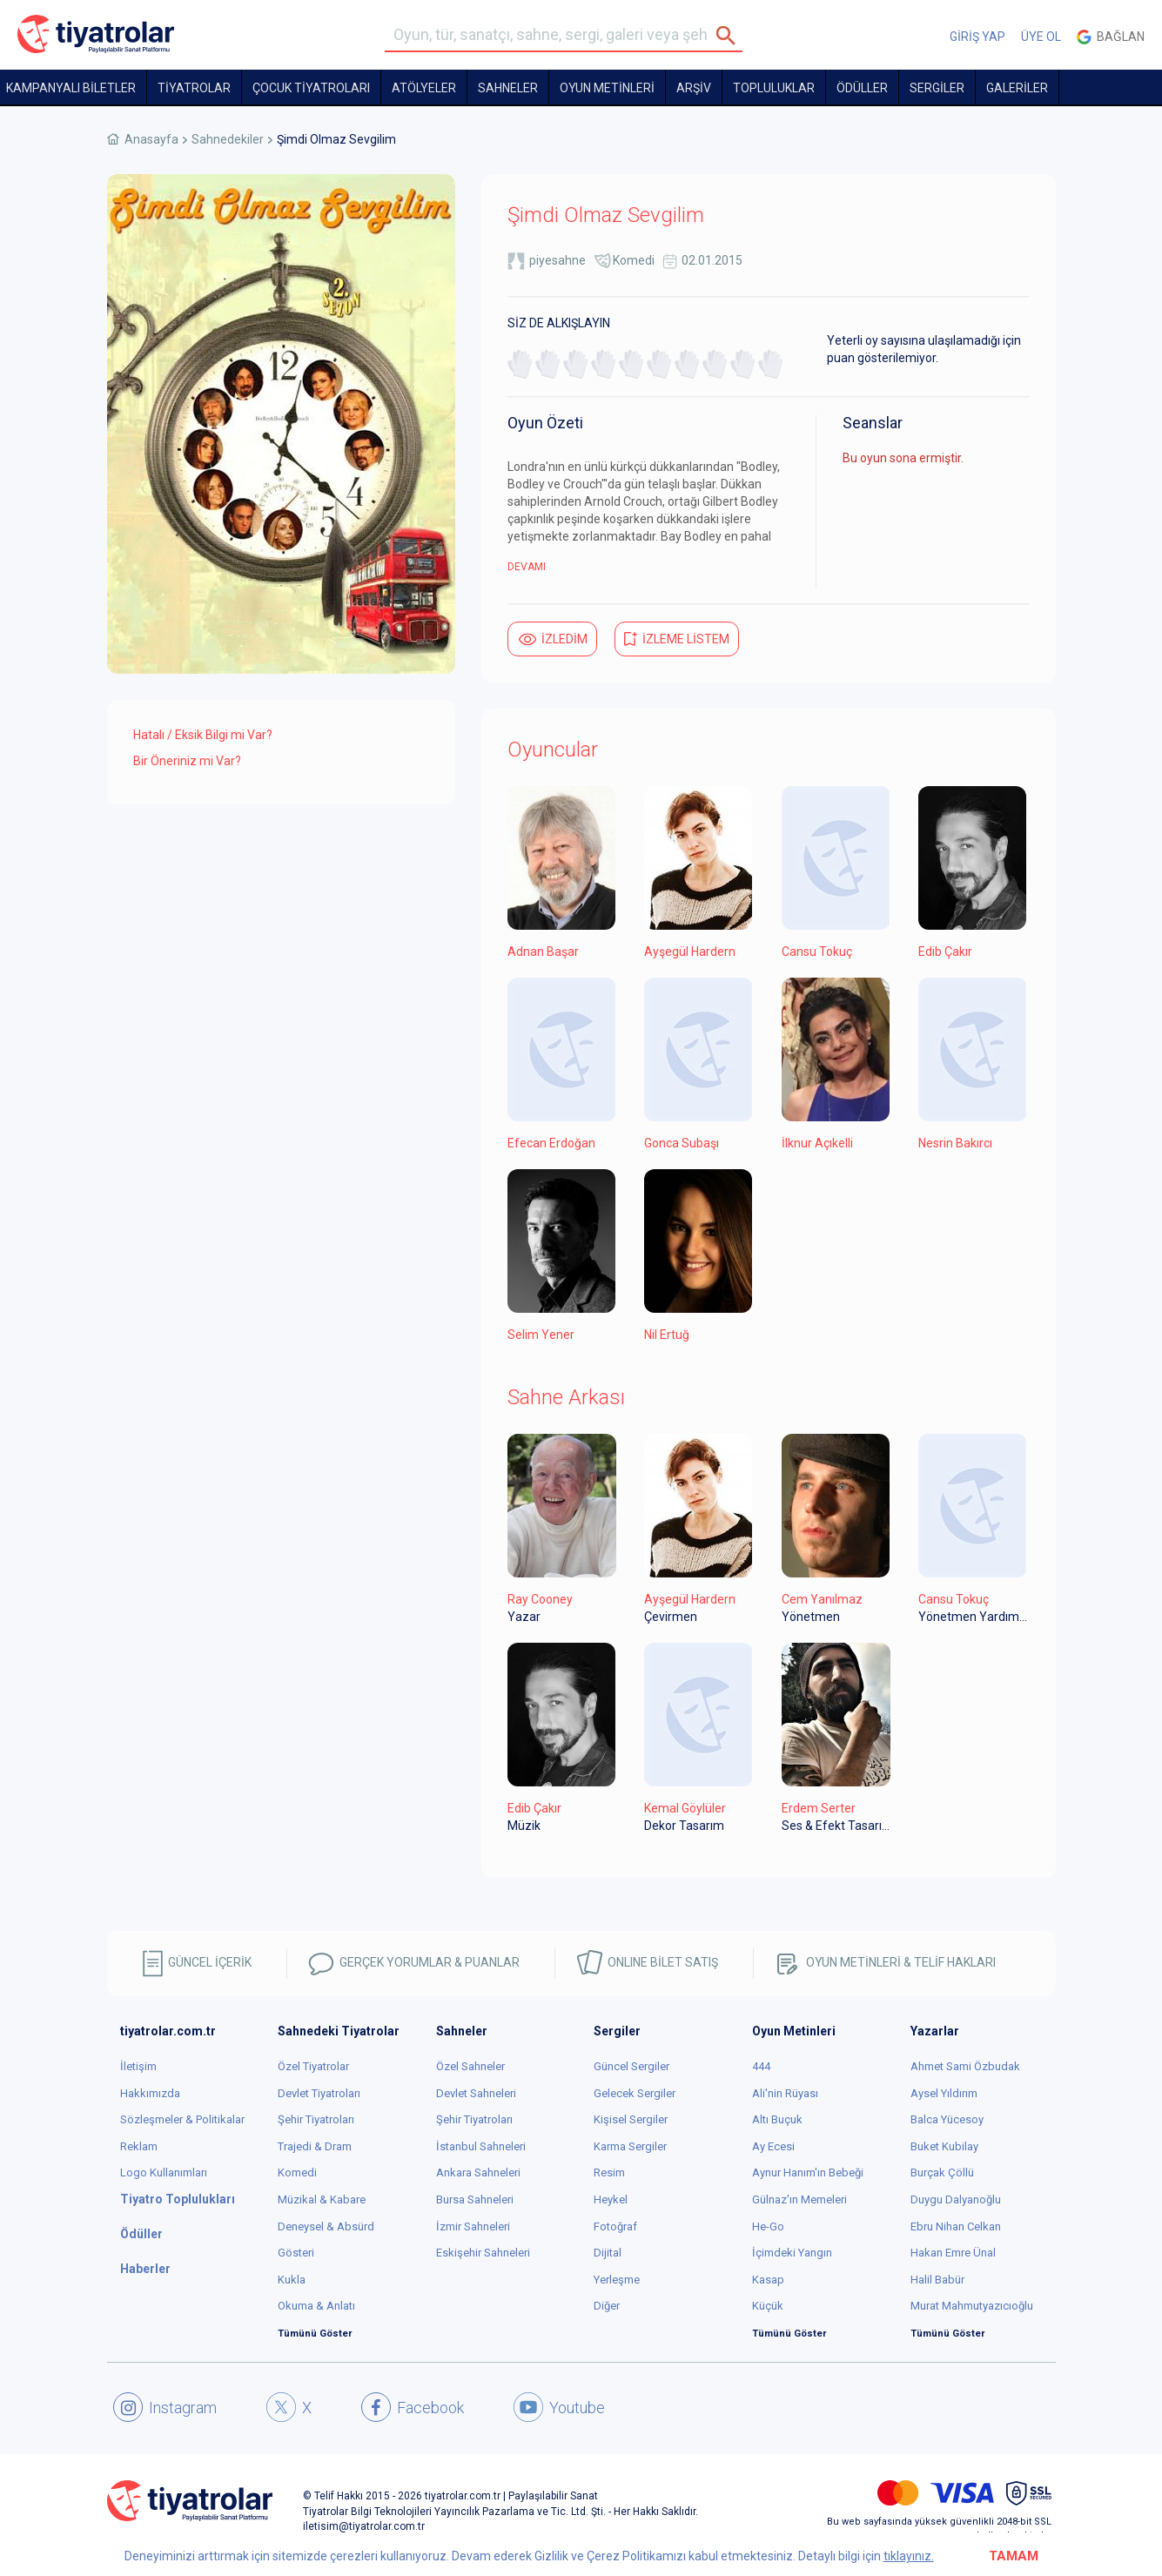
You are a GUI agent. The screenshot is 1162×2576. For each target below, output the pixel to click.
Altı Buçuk (777, 2119)
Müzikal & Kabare (322, 2199)
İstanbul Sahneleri (481, 2146)
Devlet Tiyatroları (319, 2093)
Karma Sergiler (630, 2146)
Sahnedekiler (227, 139)
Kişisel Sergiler (631, 2119)
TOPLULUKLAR (774, 88)
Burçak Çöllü (942, 2172)
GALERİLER (1017, 88)
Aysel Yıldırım (943, 2093)
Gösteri (296, 2252)
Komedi (634, 260)
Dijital (607, 2252)
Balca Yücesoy (947, 2119)
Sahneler (508, 88)
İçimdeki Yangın (792, 2252)
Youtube (559, 2407)
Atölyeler (424, 88)
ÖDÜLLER (862, 88)
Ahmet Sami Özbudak (965, 2066)
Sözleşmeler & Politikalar (182, 2119)
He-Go (768, 2226)
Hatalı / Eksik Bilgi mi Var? (202, 735)
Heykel (611, 2199)
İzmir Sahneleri (473, 2226)
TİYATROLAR (194, 88)
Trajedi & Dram (315, 2146)
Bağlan (1111, 37)
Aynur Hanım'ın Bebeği (807, 2172)
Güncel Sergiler (631, 2066)
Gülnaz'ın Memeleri (799, 2199)
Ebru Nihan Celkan (955, 2226)
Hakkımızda (150, 2093)
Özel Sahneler (470, 2066)
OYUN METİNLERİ (607, 88)
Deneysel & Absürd (326, 2226)
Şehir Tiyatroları (316, 2119)
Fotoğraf (615, 2226)
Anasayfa (151, 139)
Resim (609, 2172)
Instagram (165, 2407)
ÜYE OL (1041, 37)
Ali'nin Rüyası (785, 2093)
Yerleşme (617, 2279)
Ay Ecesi (773, 2146)
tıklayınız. (908, 2556)
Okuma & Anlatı (316, 2305)
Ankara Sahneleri (478, 2172)
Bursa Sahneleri (475, 2199)
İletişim (138, 2066)
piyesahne (557, 260)
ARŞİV (693, 88)
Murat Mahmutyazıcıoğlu (971, 2305)
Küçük (767, 2305)
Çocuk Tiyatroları (311, 88)
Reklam (139, 2146)
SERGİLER (937, 88)
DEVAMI (526, 567)
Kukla (292, 2279)
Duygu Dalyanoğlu (955, 2199)
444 (761, 2066)
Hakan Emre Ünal (953, 2252)
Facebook (412, 2407)
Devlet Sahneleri (476, 2093)
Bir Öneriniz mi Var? (187, 761)
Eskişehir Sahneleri (483, 2252)
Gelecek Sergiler (634, 2093)
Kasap (768, 2279)
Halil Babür (937, 2279)
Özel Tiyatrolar (313, 2066)
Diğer (607, 2305)
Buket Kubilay (944, 2146)
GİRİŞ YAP (977, 37)
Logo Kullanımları (163, 2172)
